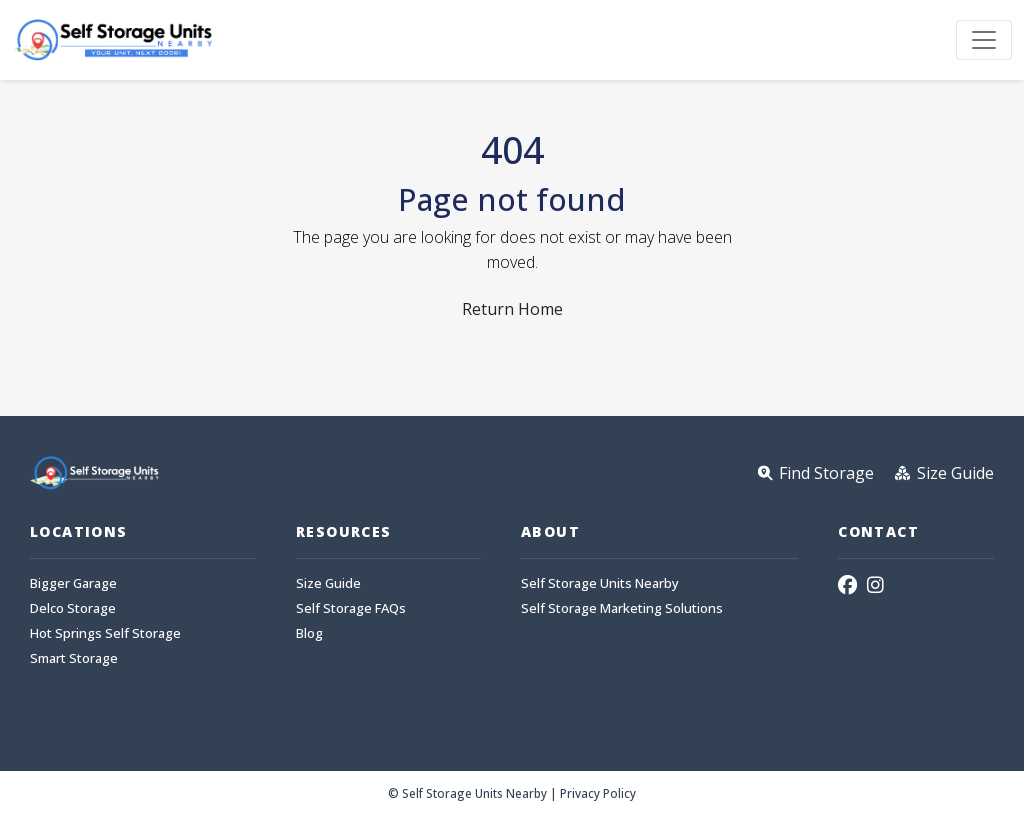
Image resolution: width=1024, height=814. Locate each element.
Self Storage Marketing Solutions (622, 608)
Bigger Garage (73, 583)
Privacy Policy (598, 793)
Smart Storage (74, 658)
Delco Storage (73, 608)
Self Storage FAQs (351, 608)
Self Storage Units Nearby (600, 583)
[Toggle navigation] (984, 40)
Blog (309, 633)
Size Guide (328, 583)
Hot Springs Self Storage (105, 633)
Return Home (512, 309)
